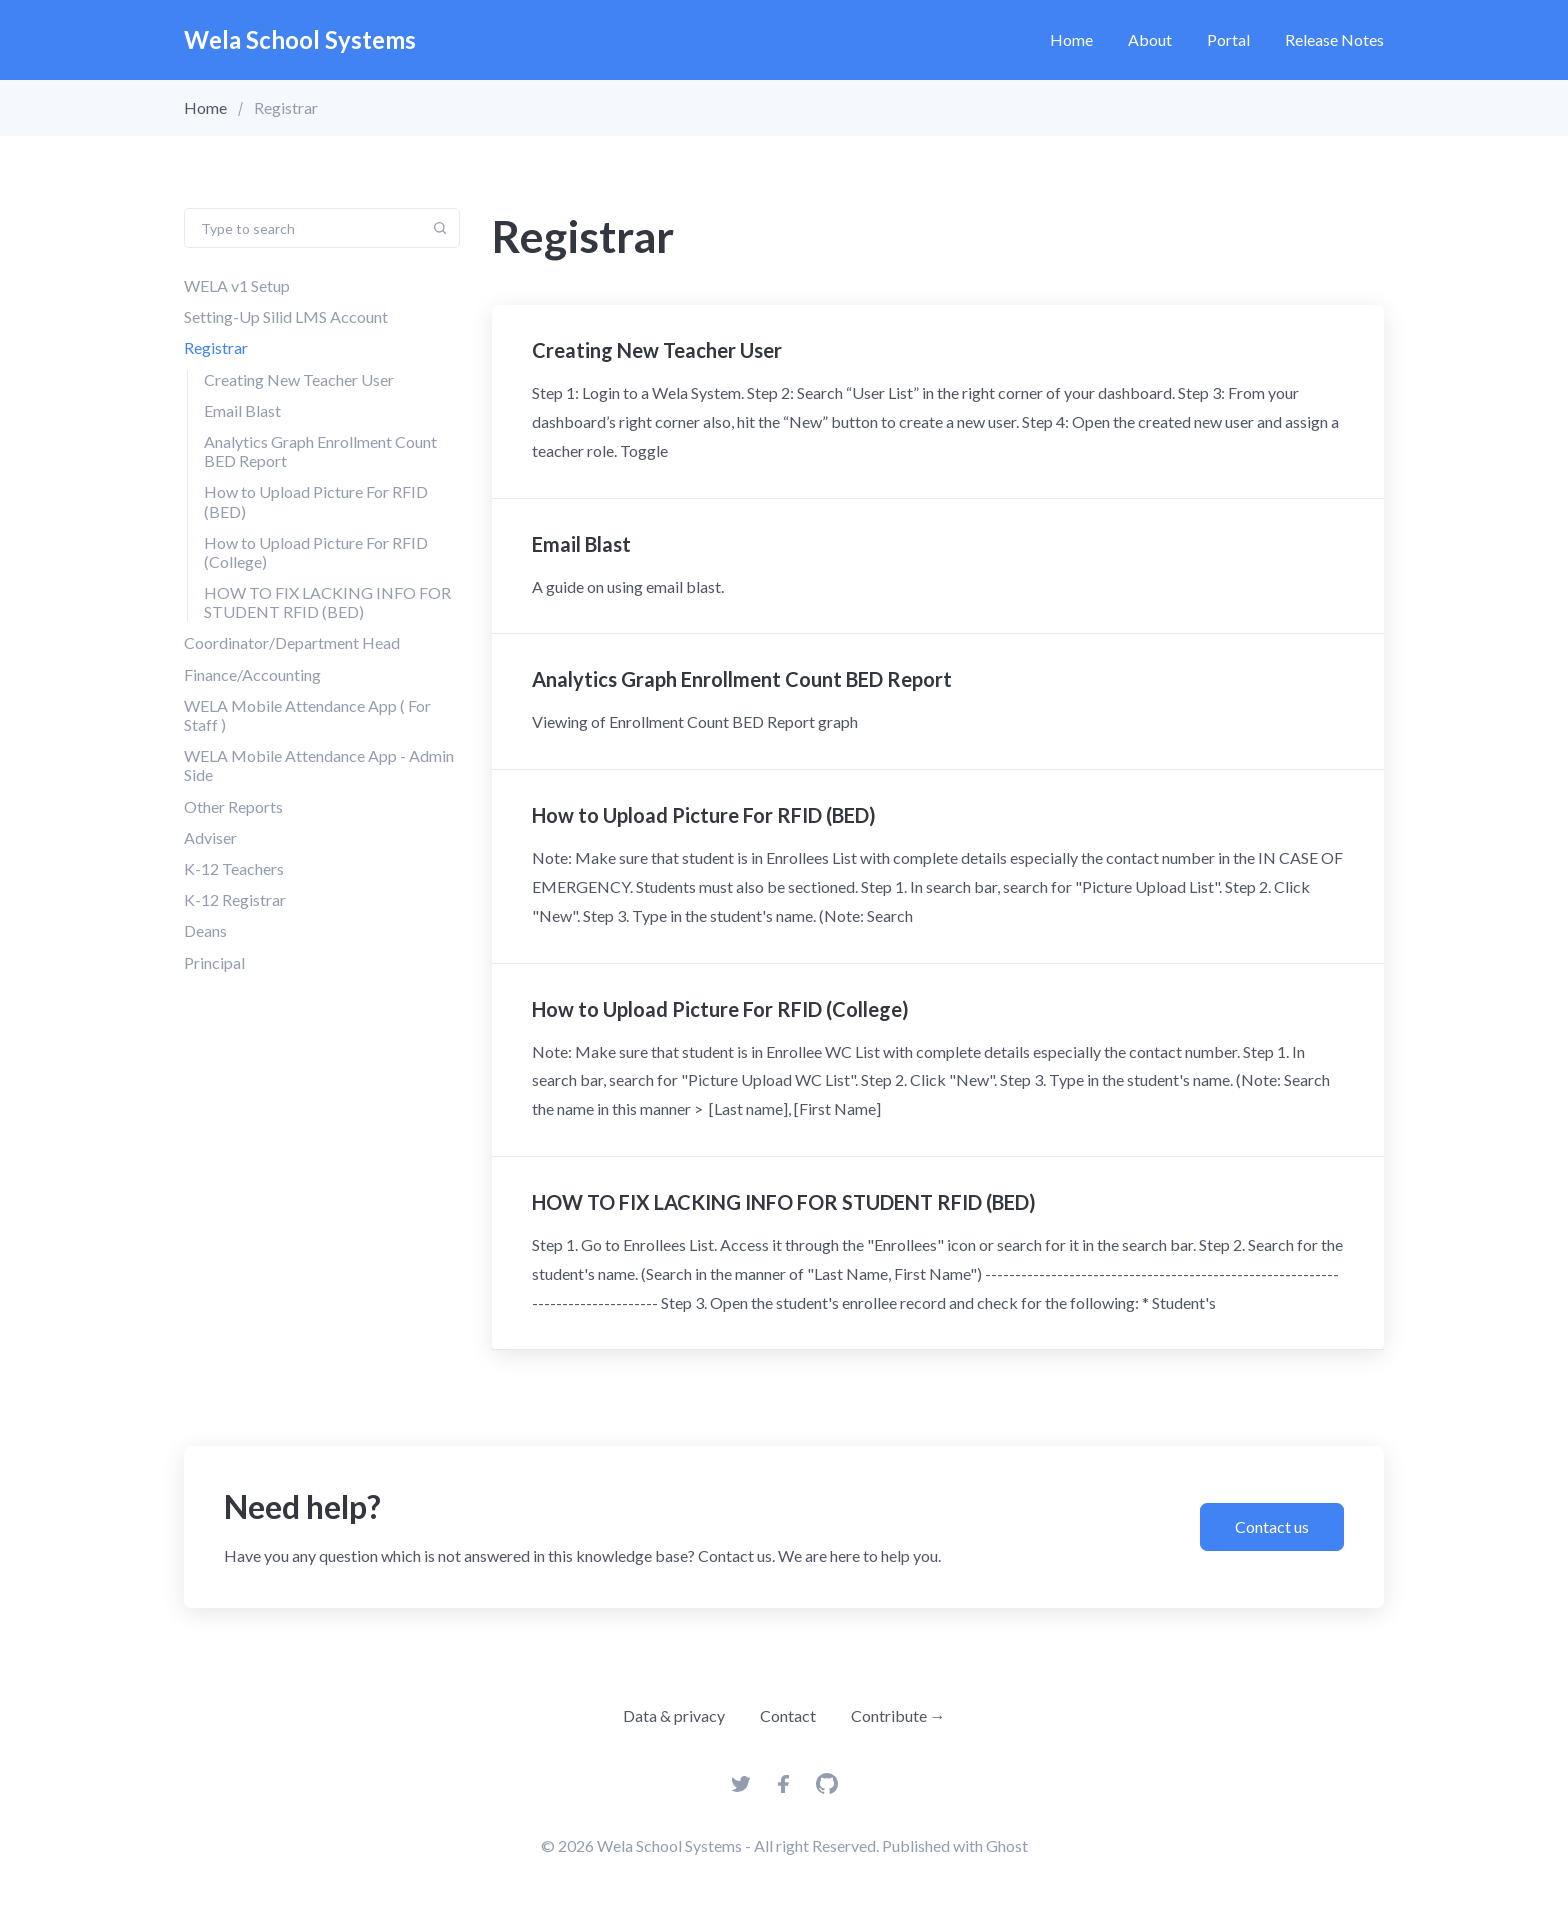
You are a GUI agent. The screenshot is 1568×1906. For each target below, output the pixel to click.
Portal (1228, 39)
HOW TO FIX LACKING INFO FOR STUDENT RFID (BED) (327, 602)
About (1150, 39)
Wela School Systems (300, 39)
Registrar (216, 347)
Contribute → (898, 1715)
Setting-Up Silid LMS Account (286, 316)
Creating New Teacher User (299, 379)
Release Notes (1334, 39)
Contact (788, 1715)
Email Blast (242, 410)
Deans (205, 930)
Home (1071, 39)
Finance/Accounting (252, 674)
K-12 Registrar (235, 899)
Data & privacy (674, 1715)
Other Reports (233, 806)
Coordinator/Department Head (292, 642)
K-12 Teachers (234, 868)
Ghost (1007, 1845)
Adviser (210, 837)
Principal (214, 962)
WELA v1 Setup (237, 285)
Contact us (1272, 1526)
